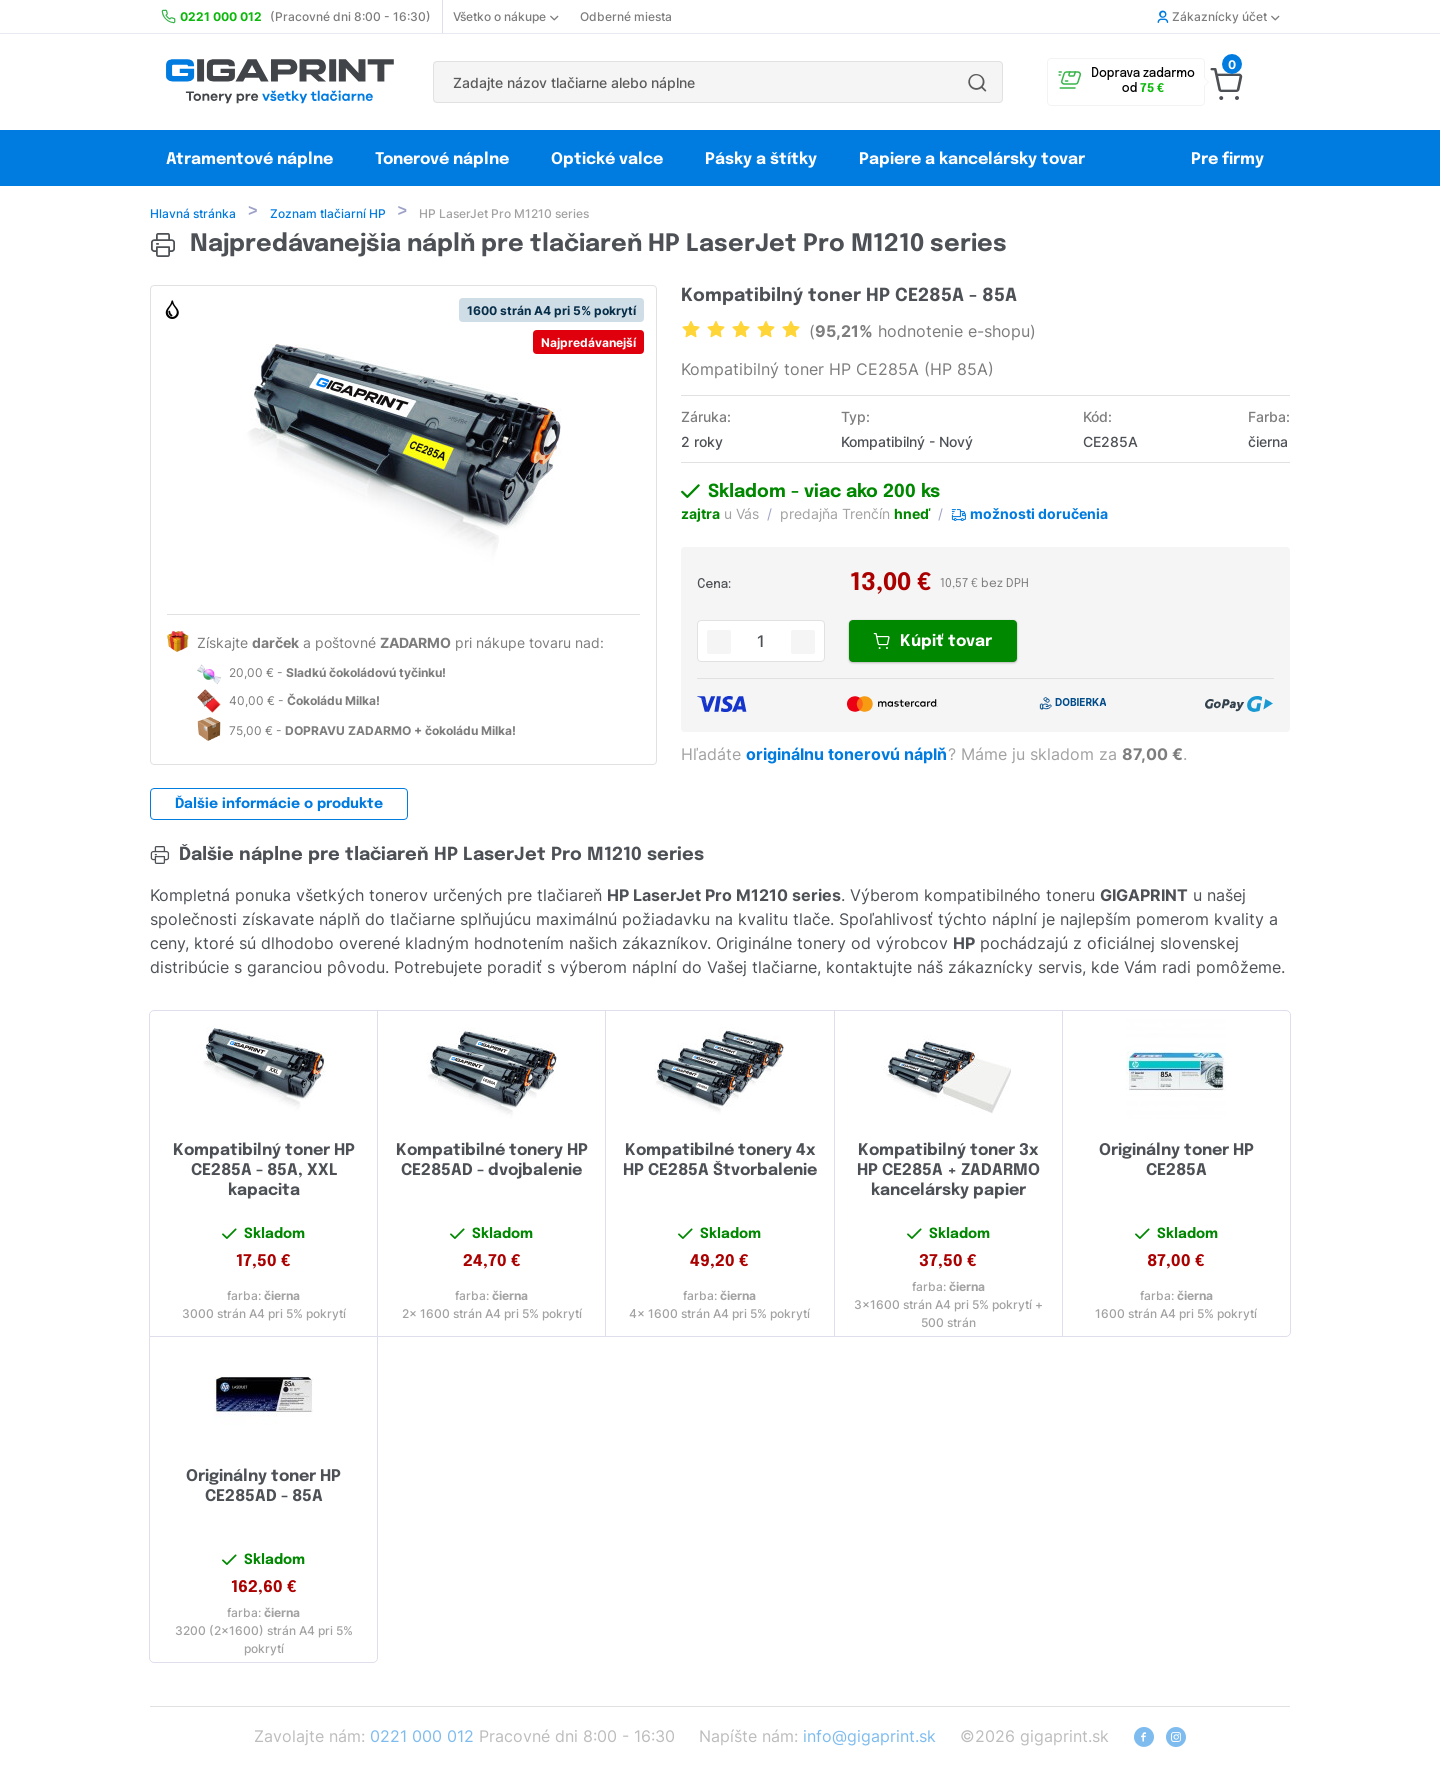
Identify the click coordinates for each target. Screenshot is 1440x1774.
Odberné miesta (626, 16)
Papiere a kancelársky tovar (974, 159)
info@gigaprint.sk (869, 1738)
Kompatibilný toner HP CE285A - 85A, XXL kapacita (264, 1172)
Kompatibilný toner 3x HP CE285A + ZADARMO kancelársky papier (948, 1172)
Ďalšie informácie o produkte (279, 806)
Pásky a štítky (761, 159)
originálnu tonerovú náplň (848, 756)
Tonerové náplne (442, 159)
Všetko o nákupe (505, 16)
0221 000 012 (422, 1738)
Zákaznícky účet (1218, 16)
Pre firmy (1227, 159)
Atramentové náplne (249, 159)
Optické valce (607, 159)
